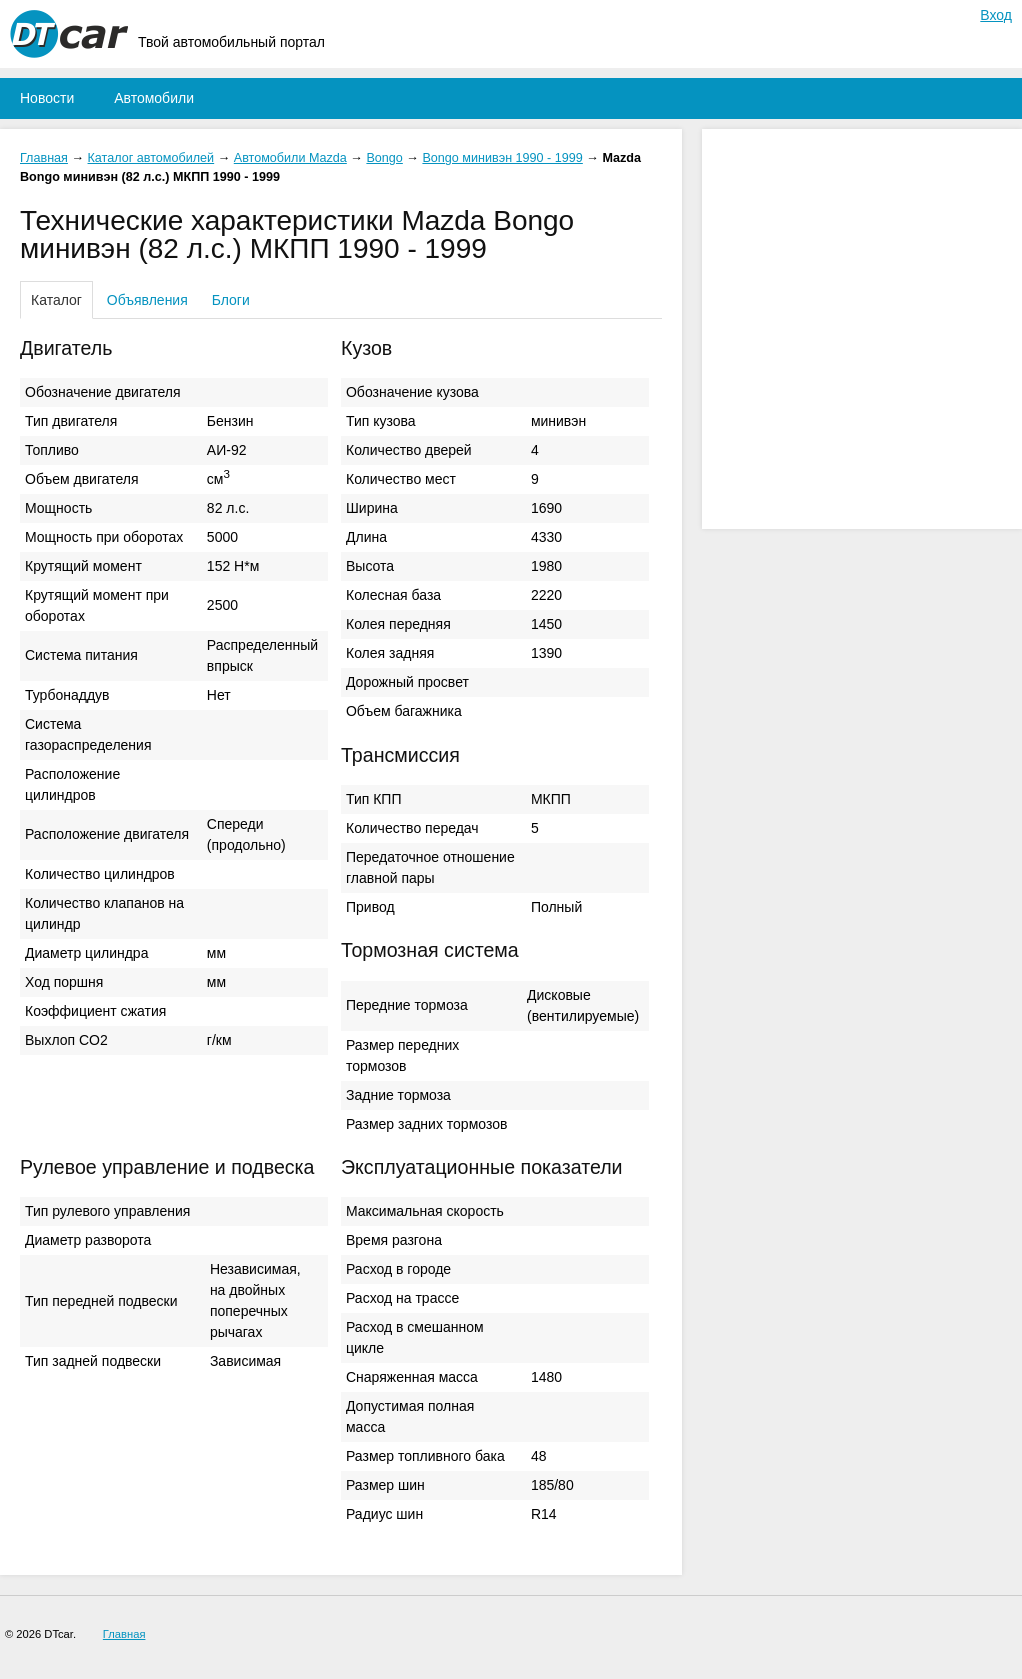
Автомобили (154, 98)
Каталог (56, 300)
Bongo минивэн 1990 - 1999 (502, 158)
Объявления (147, 300)
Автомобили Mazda (290, 158)
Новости (47, 98)
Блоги (231, 300)
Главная (44, 158)
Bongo (384, 158)
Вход (996, 15)
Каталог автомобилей (151, 158)
